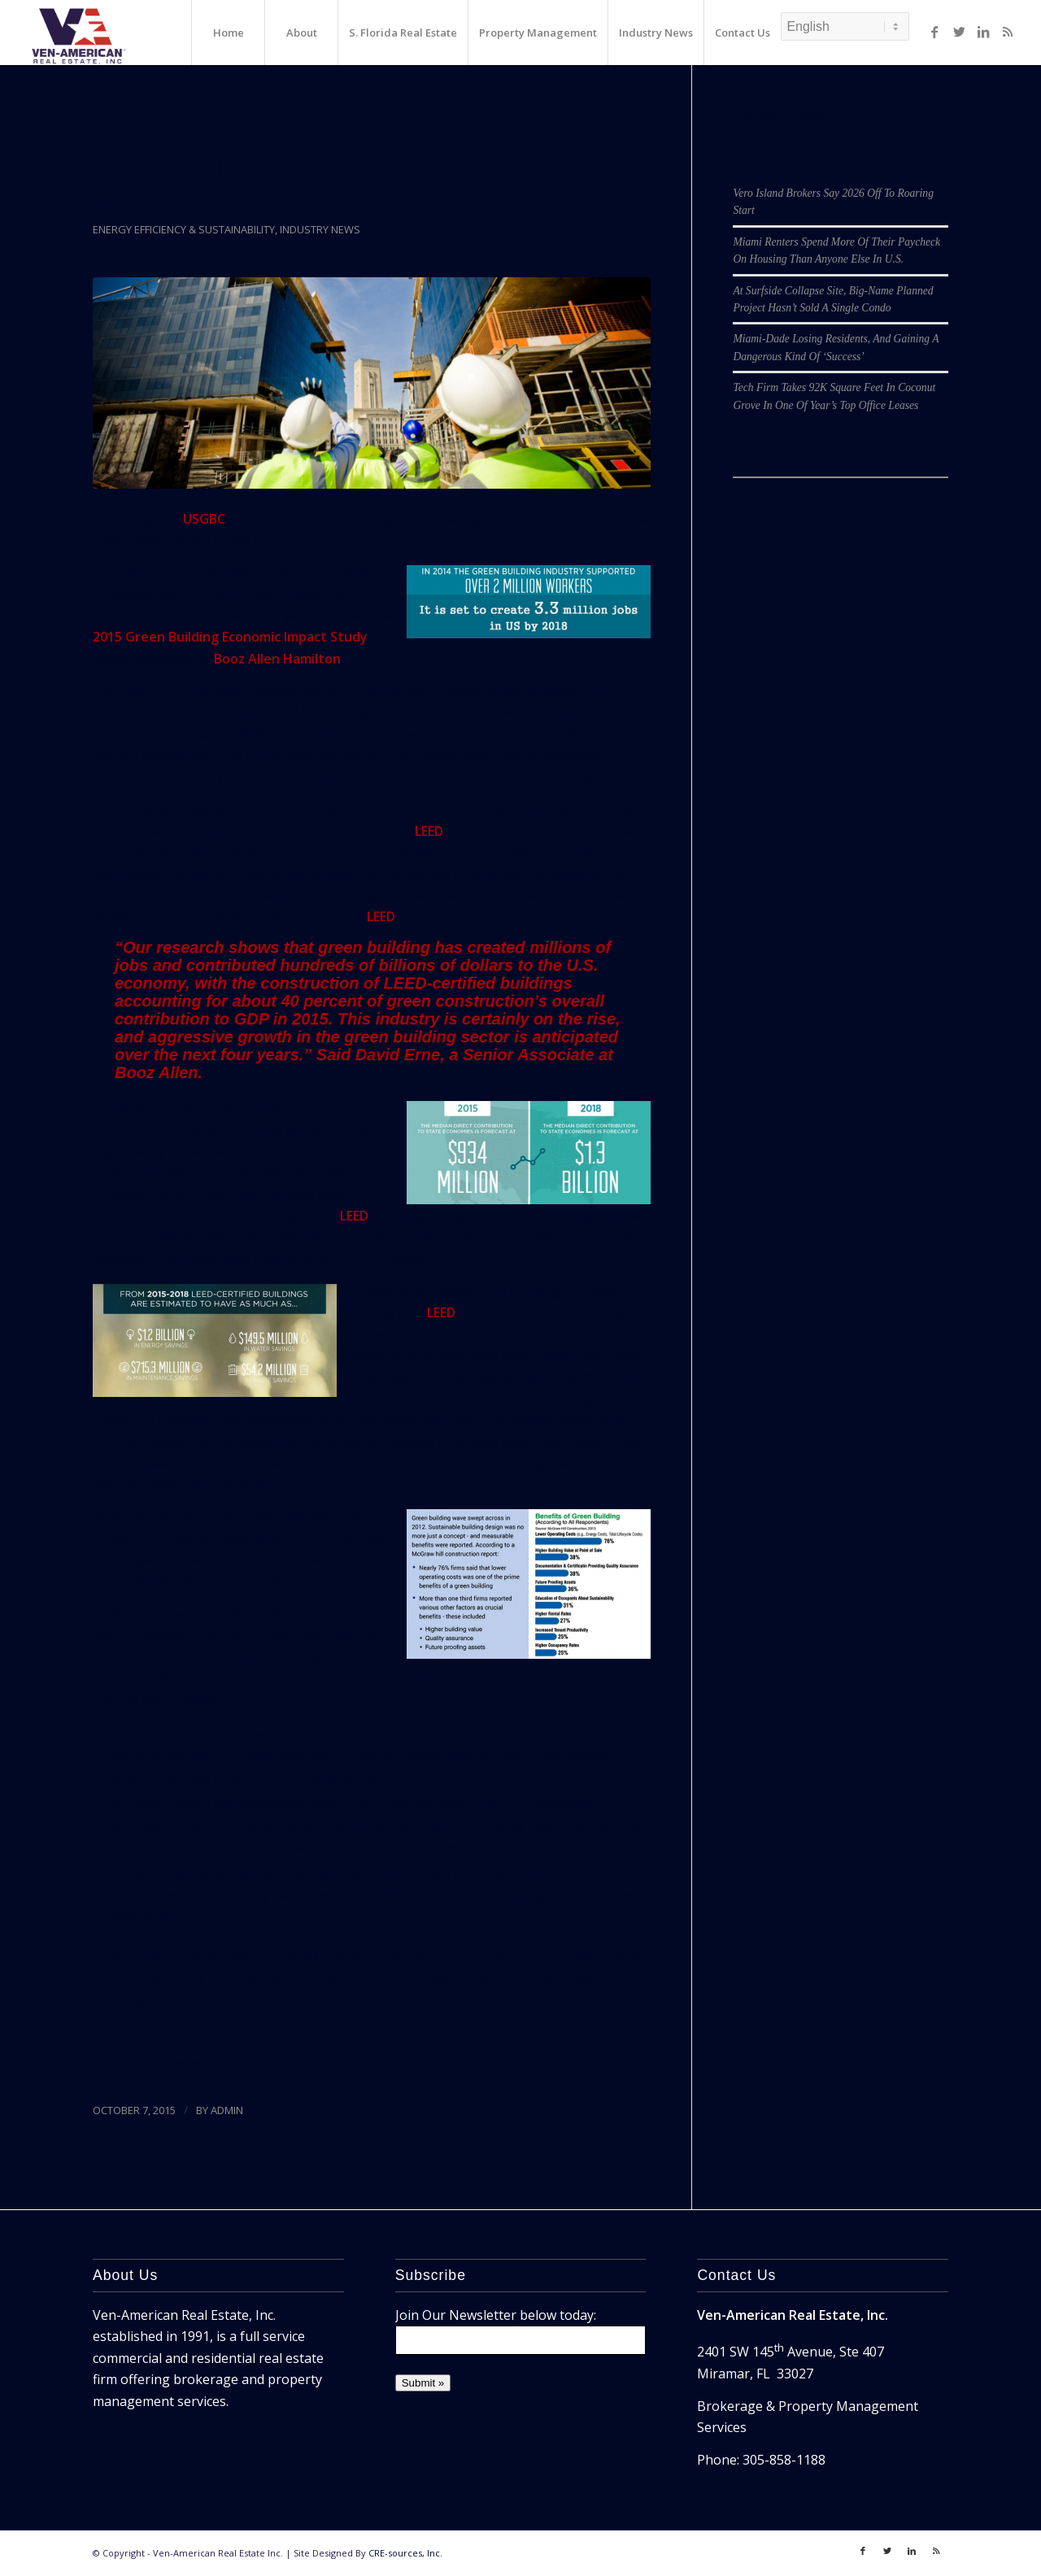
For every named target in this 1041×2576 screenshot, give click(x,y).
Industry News (320, 229)
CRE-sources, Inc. (405, 2553)
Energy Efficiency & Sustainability (184, 229)
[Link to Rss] (1007, 32)
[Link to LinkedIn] (983, 32)
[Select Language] (845, 26)
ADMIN (227, 2110)
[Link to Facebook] (934, 32)
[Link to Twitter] (959, 32)
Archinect (171, 2064)
